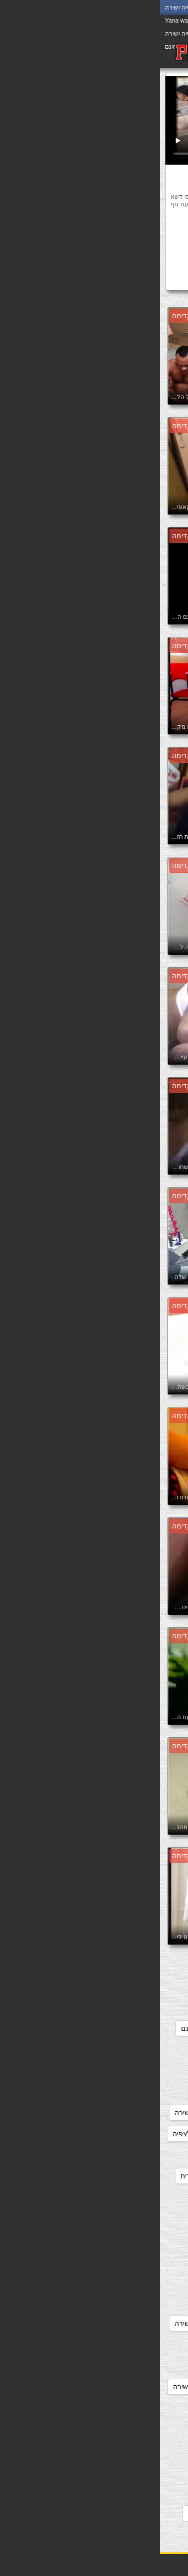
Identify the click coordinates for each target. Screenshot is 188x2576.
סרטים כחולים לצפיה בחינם (131, 2408)
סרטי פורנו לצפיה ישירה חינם (129, 2302)
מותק (66, 229)
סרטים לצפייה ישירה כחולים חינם (123, 2471)
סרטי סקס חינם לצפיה (46, 2134)
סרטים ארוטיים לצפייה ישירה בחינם (120, 2366)
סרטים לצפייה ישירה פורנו (133, 2513)
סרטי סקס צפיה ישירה (139, 2239)
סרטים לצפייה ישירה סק (136, 2492)
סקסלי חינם (154, 2049)
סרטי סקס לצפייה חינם (138, 2197)
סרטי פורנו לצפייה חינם (137, 2324)
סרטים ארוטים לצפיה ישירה (53, 2387)
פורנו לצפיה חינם (54, 2513)
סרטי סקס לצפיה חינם (139, 2176)
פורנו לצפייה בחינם (143, 2534)
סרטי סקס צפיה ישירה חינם (131, 2260)
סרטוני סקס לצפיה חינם (136, 2113)
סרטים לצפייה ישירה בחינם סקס (124, 2450)
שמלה (123, 261)
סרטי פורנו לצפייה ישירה (51, 2324)
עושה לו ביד (158, 245)
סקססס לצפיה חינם (142, 2092)
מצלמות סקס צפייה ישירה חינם (126, 1986)
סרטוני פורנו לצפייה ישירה (133, 2134)
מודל (90, 229)
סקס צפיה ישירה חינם (53, 2028)
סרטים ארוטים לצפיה (141, 2387)
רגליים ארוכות (114, 245)
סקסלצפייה (142, 280)
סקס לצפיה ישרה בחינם (136, 2028)
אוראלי (116, 229)
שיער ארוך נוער (65, 245)
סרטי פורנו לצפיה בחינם (136, 2281)
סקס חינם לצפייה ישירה (137, 2007)
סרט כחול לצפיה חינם (65, 2092)
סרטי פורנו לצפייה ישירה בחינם (126, 2345)
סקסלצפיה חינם (97, 2049)
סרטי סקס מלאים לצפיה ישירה (126, 2218)
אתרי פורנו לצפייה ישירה (136, 1965)
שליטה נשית (158, 261)
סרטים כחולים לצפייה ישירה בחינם (121, 2429)
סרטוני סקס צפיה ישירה (50, 2113)
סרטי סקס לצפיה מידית (55, 2176)
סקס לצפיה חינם (62, 2007)
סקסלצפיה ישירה (146, 2071)
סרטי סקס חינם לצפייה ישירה (129, 2155)
